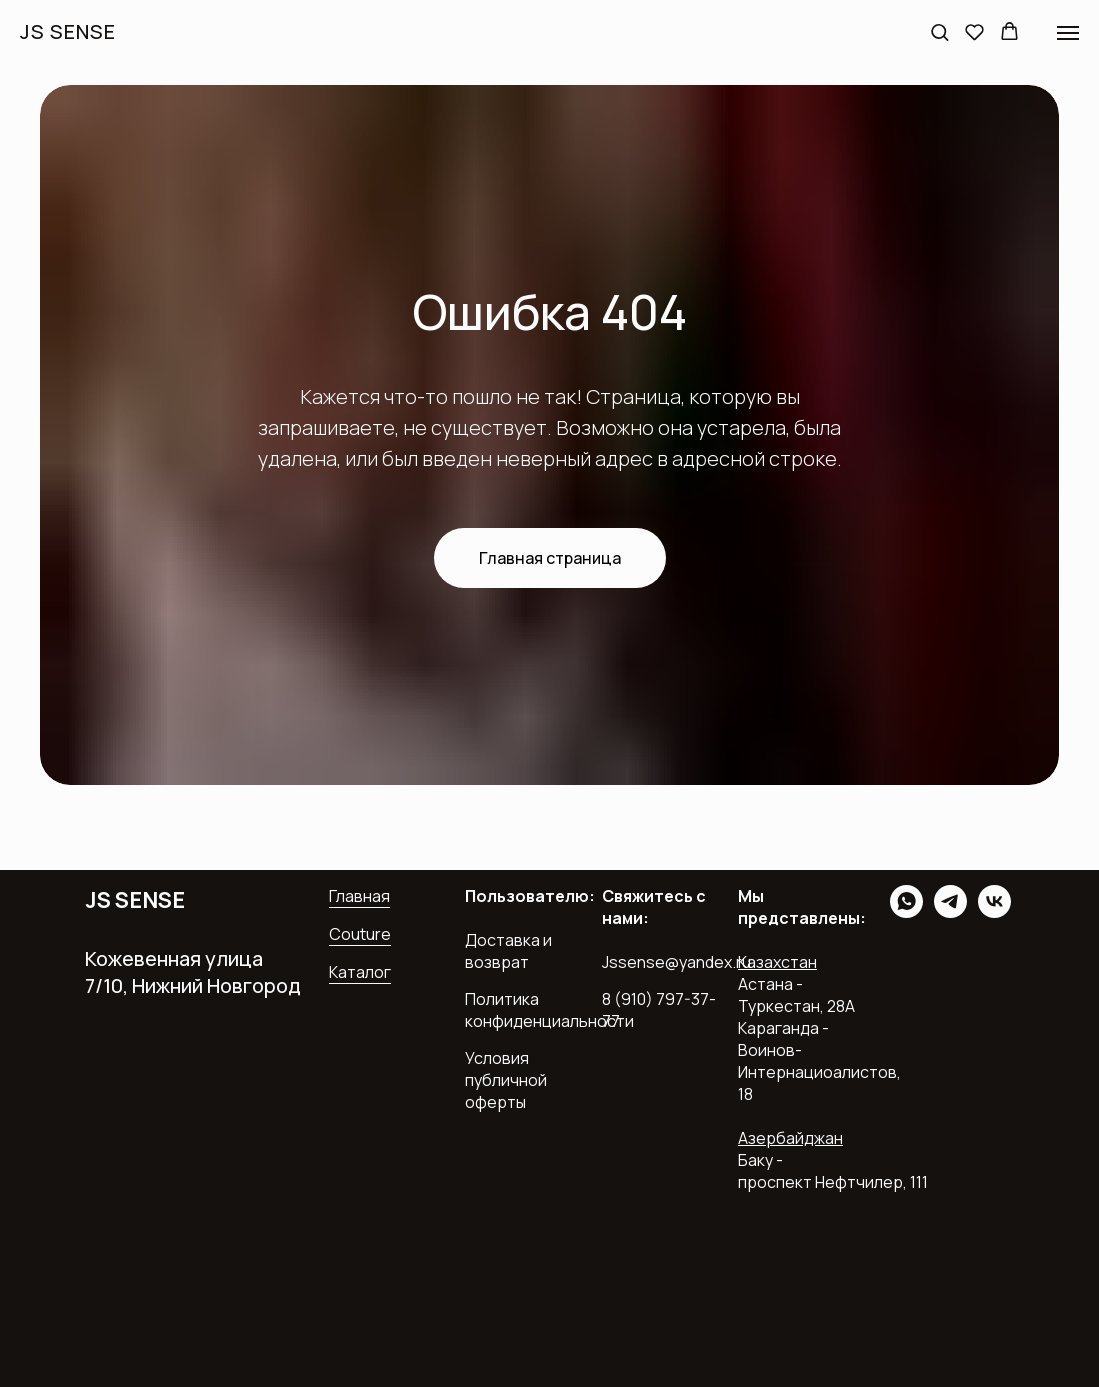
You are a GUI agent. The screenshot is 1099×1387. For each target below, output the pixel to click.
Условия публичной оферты (506, 1080)
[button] (939, 31)
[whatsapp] (906, 912)
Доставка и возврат (508, 951)
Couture (360, 934)
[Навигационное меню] (1068, 33)
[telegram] (950, 912)
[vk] (994, 912)
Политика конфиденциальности (549, 1010)
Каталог (360, 972)
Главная (359, 896)
